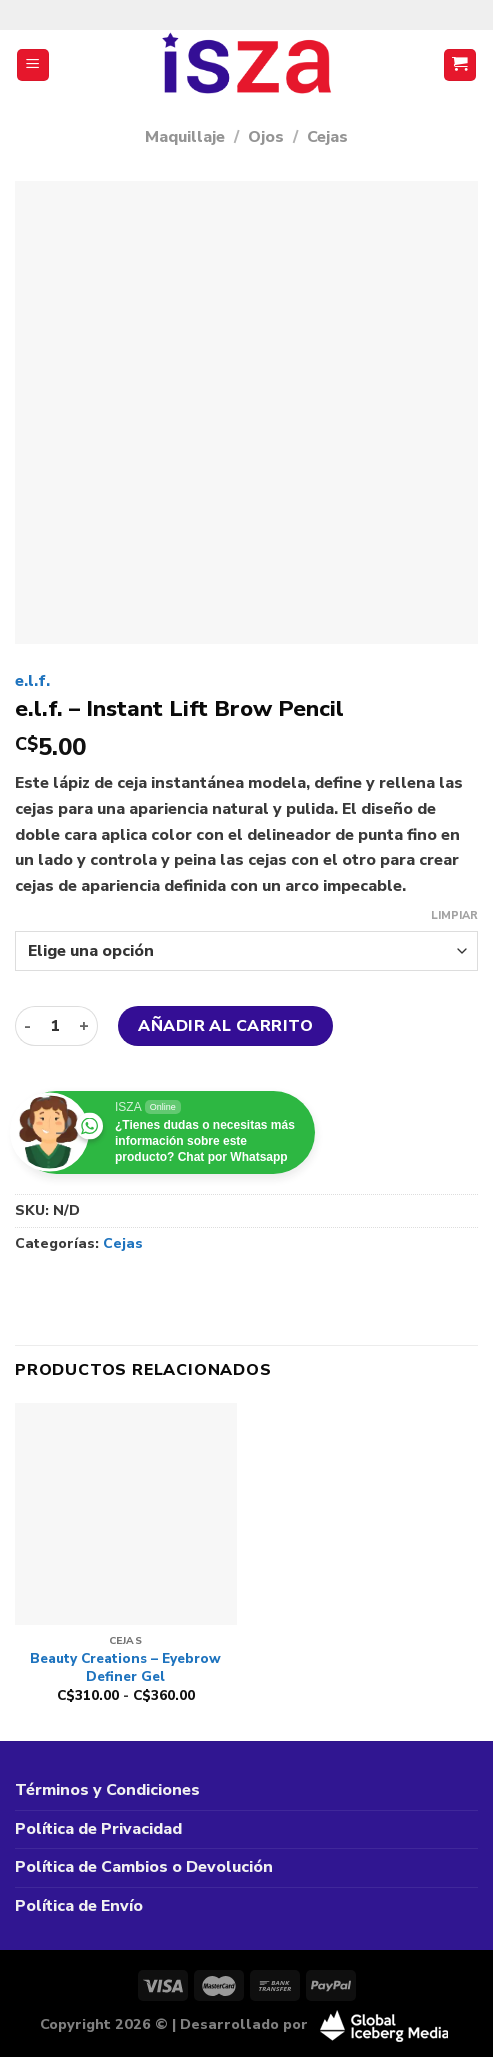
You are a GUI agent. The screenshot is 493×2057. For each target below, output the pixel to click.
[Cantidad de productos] (55, 1026)
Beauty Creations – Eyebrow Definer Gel (125, 1667)
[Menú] (33, 65)
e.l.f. (32, 681)
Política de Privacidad (98, 1829)
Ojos (266, 137)
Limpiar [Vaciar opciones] (454, 916)
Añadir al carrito (225, 1026)
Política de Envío (79, 1906)
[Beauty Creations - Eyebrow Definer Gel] (126, 1514)
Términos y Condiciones (107, 1790)
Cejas (327, 137)
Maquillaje (185, 137)
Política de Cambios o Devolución (144, 1867)
